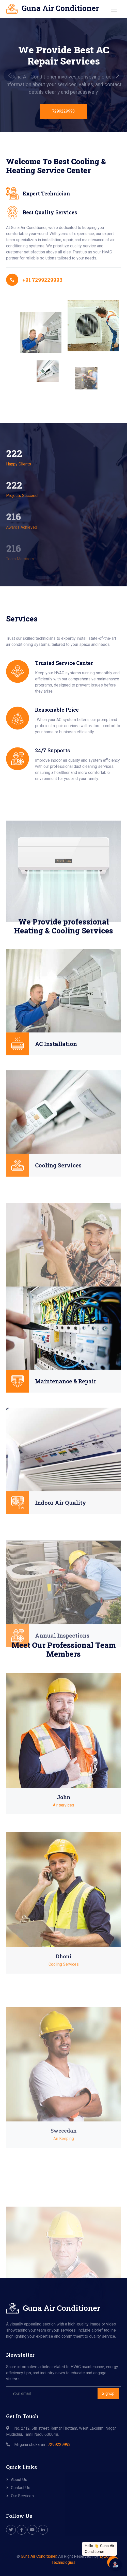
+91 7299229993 (42, 342)
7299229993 (63, 111)
